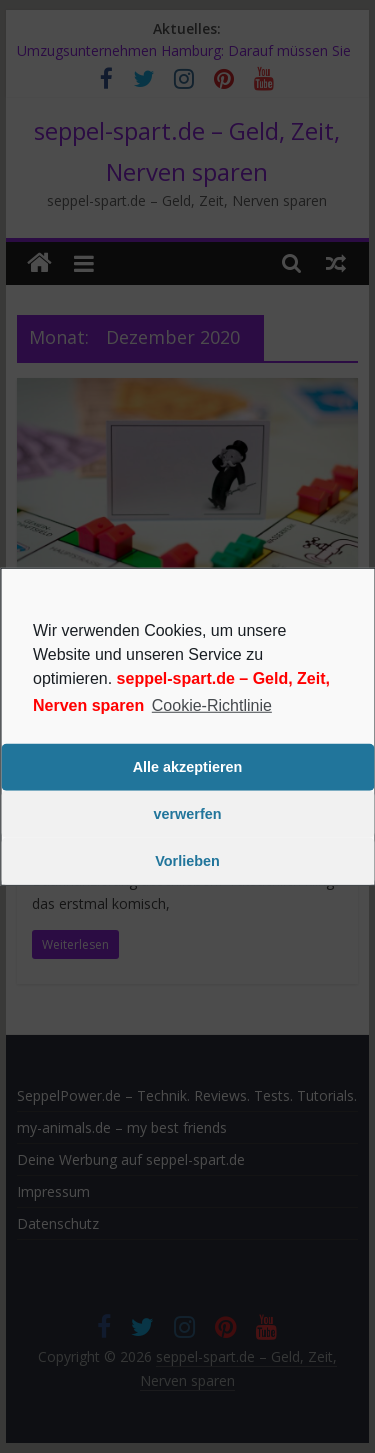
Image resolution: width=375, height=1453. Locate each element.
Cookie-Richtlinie (212, 704)
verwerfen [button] (188, 814)
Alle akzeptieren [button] (188, 767)
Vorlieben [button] (187, 861)
